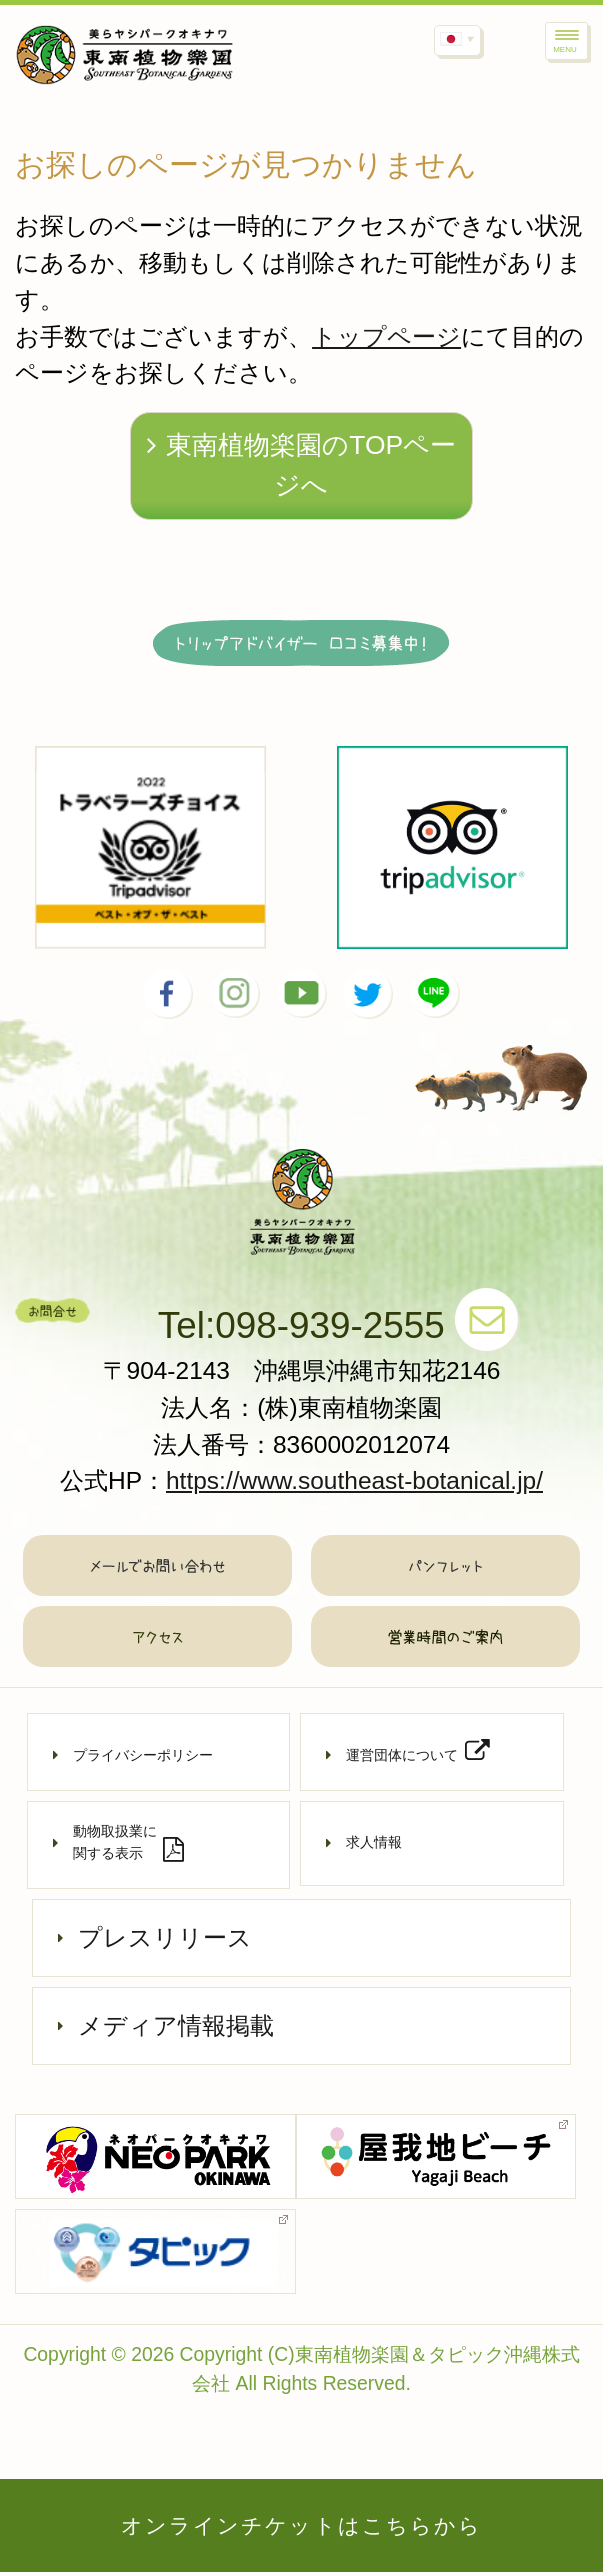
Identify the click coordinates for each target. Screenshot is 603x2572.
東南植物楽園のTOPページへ (301, 465)
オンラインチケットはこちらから (302, 2525)
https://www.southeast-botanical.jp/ (354, 1480)
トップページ (386, 336)
